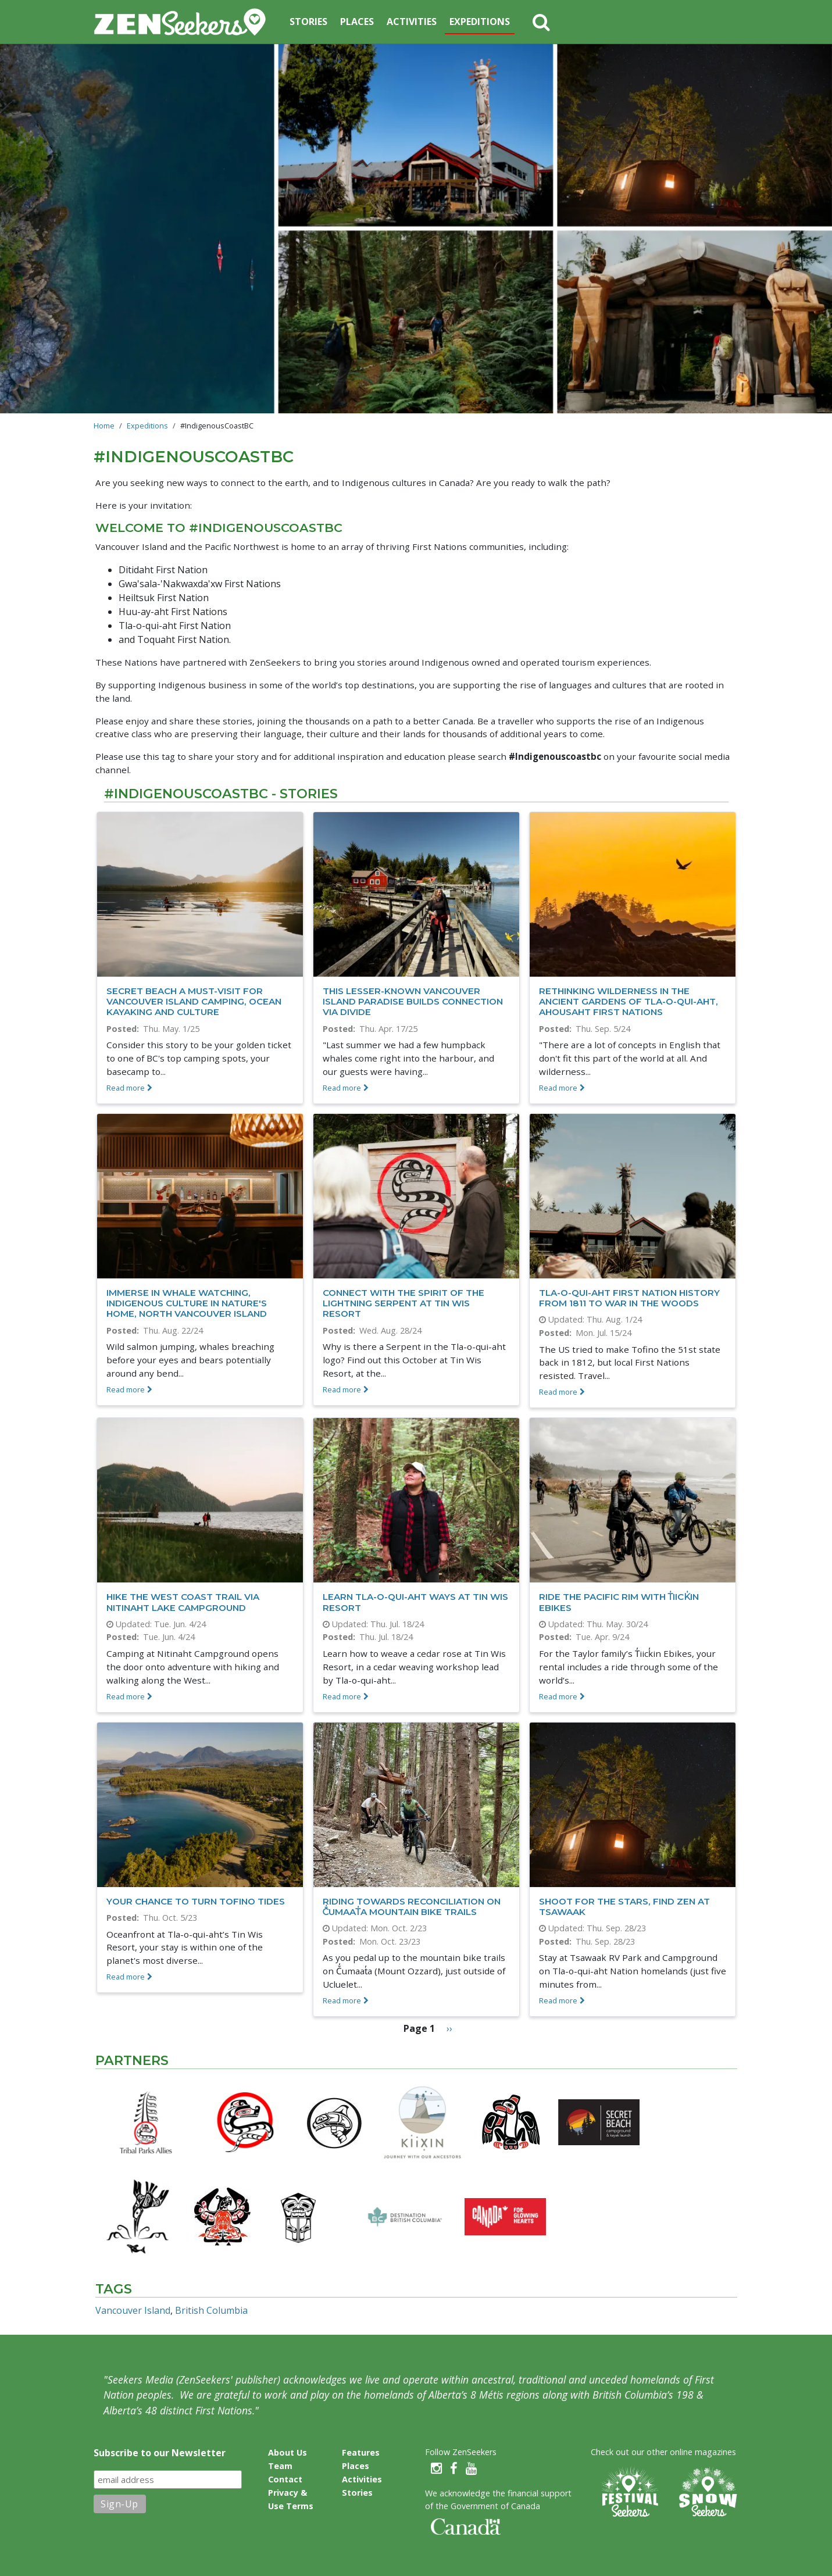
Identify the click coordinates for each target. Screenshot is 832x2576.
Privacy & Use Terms (290, 2499)
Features (361, 2452)
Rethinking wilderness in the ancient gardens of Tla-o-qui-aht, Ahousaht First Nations (628, 1001)
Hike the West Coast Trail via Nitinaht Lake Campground (182, 1602)
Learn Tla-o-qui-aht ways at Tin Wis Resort (415, 1602)
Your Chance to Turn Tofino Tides (195, 1901)
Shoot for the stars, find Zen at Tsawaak (624, 1906)
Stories (308, 21)
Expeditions (479, 21)
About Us (287, 2452)
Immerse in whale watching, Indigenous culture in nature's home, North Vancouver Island (186, 1303)
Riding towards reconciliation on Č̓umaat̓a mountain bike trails (412, 1906)
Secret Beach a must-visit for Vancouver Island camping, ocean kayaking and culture (193, 1001)
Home (104, 425)
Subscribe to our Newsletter (160, 2452)
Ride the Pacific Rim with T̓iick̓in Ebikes (619, 1602)
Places (357, 21)
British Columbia (211, 2310)
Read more (125, 1087)
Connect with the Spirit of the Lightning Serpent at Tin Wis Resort (403, 1303)
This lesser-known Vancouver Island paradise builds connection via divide (413, 1001)
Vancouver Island (132, 2310)
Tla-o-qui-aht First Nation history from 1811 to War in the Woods (629, 1298)
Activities (412, 21)
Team (280, 2465)
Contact (285, 2479)
